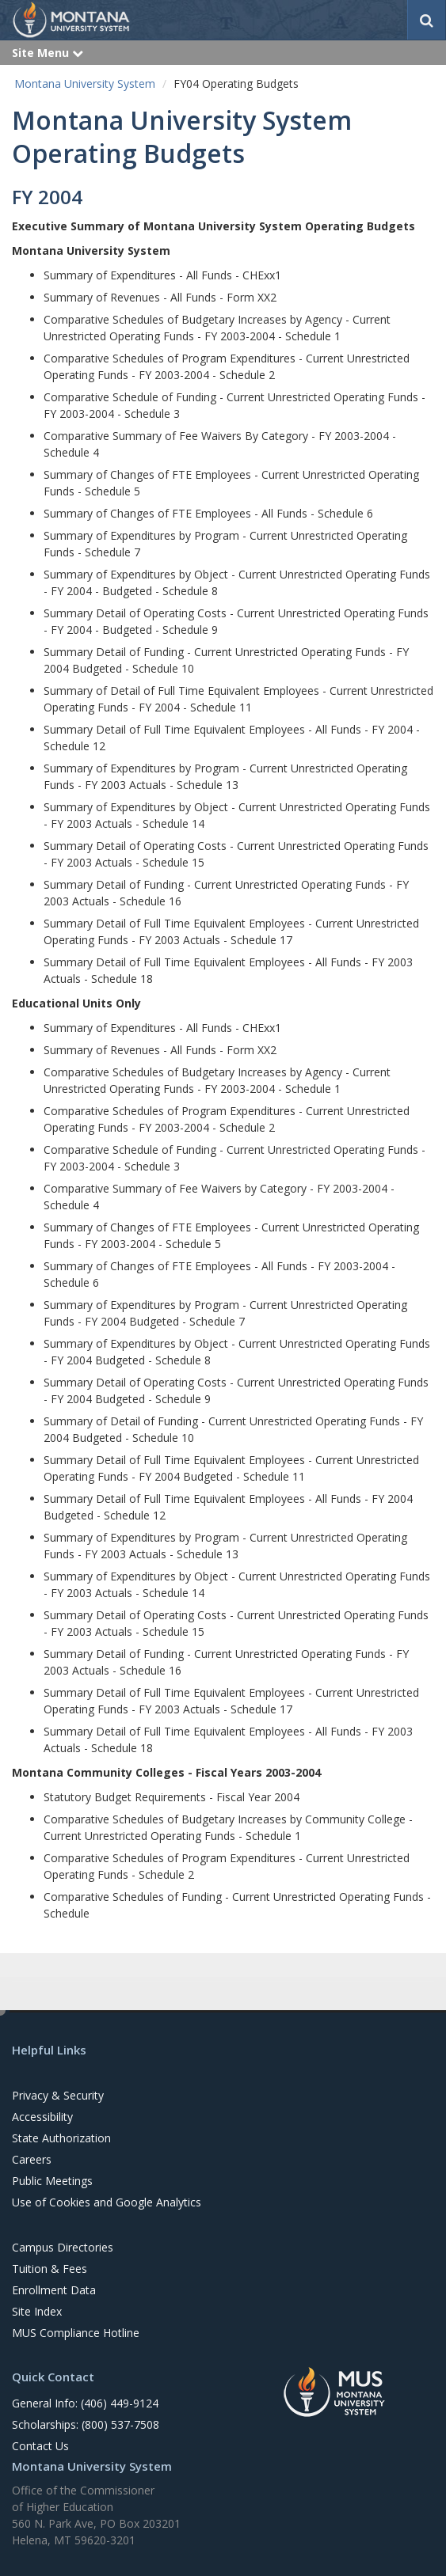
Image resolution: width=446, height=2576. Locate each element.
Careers (31, 2159)
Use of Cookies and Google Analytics (106, 2202)
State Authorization (61, 2137)
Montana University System (84, 83)
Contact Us (40, 2445)
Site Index (37, 2311)
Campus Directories (62, 2247)
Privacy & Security (58, 2095)
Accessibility (42, 2116)
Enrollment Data (54, 2289)
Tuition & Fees (49, 2268)
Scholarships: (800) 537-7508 (85, 2424)
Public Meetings (52, 2180)
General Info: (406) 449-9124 (85, 2403)
